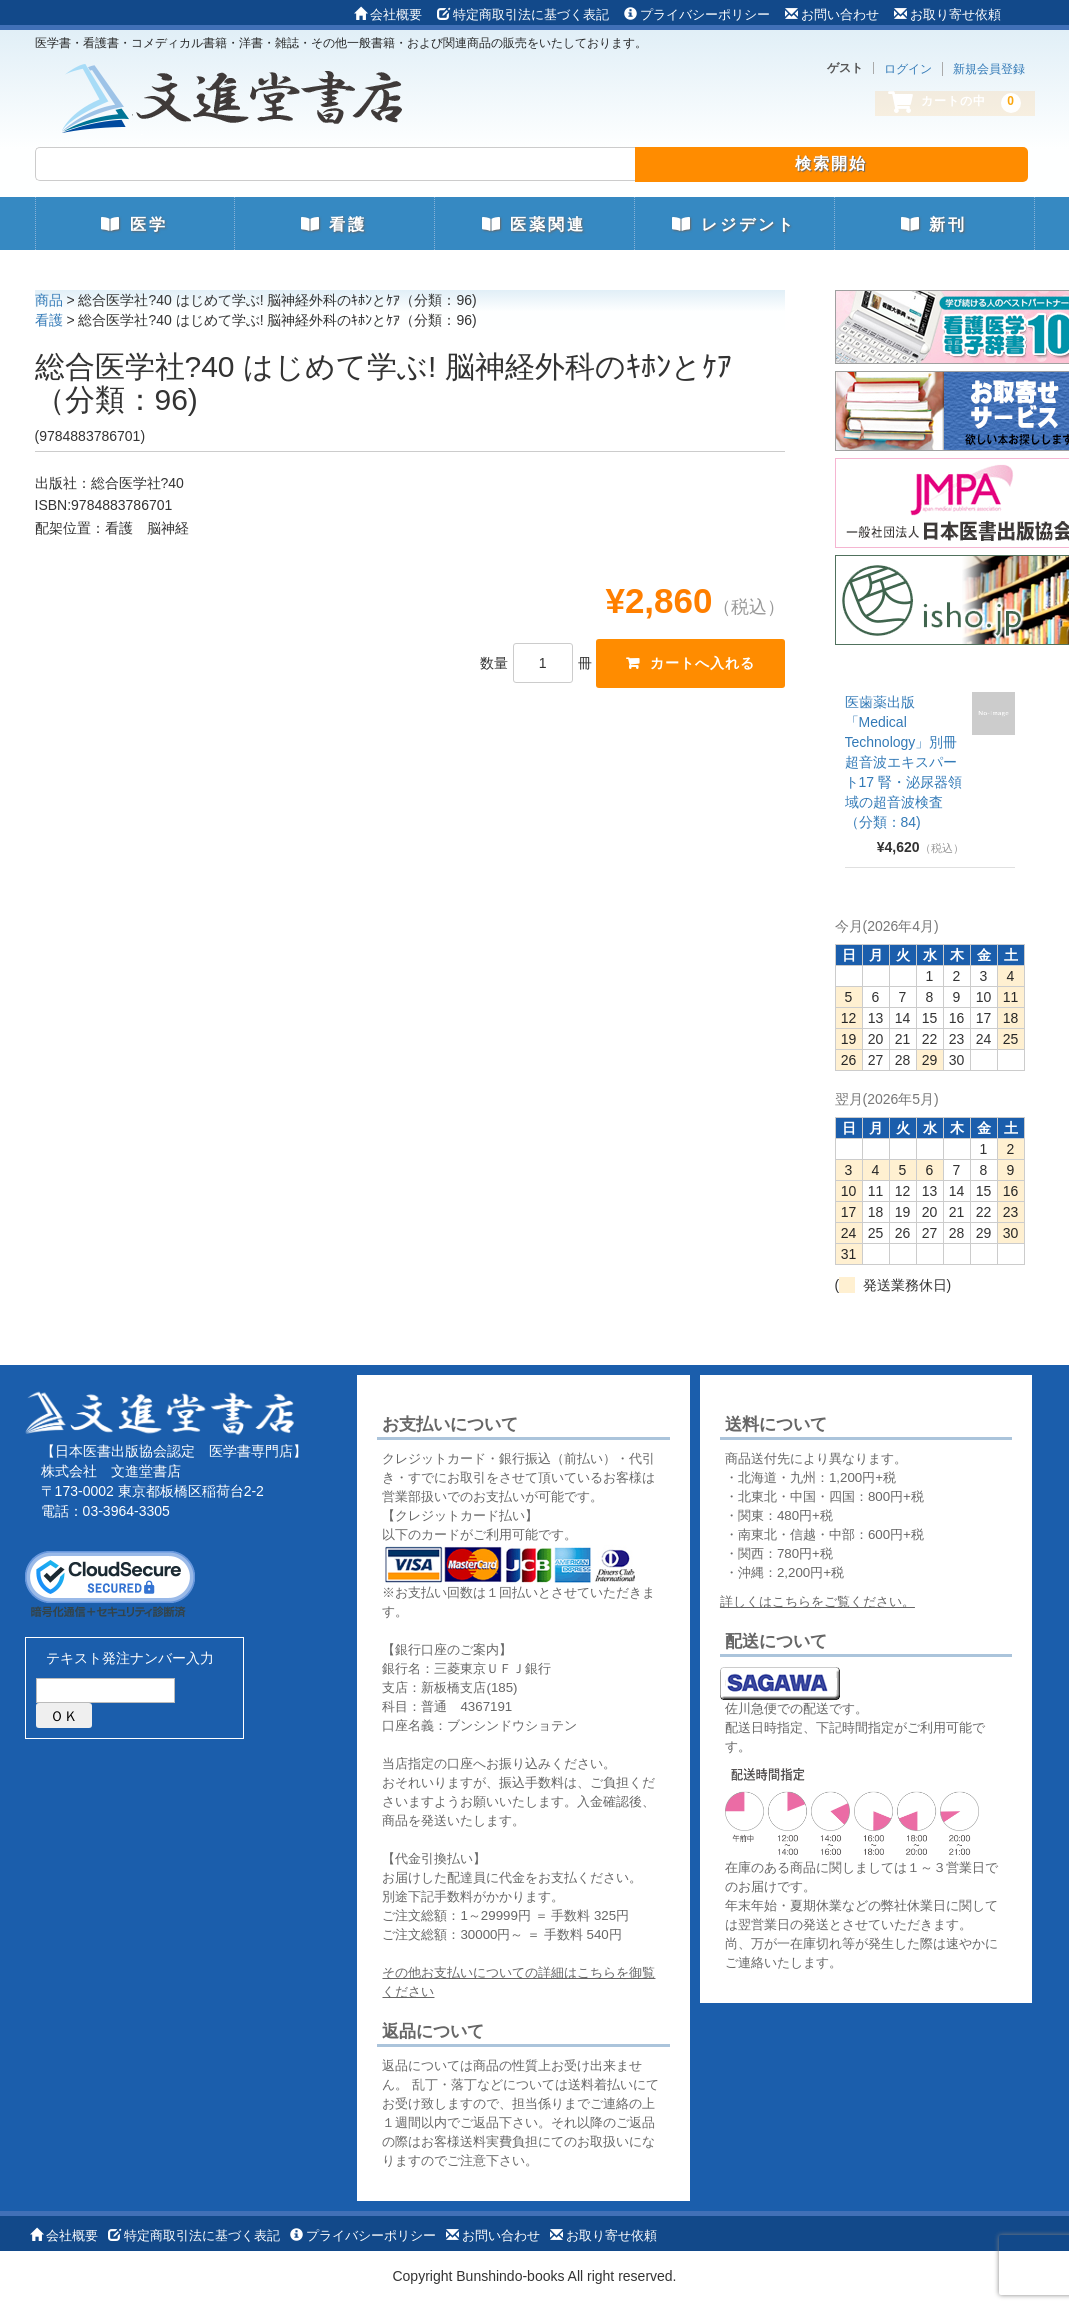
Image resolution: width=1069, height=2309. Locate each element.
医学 (134, 224)
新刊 (934, 224)
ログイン (908, 69)
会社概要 (388, 14)
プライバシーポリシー (697, 14)
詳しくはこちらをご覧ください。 (817, 1601)
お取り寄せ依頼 (947, 14)
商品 (49, 300)
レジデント (733, 224)
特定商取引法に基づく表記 (523, 14)
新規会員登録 (989, 69)
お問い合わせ (832, 14)
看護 (334, 224)
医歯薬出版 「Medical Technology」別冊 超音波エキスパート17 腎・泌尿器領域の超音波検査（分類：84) (903, 762)
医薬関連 (534, 224)
